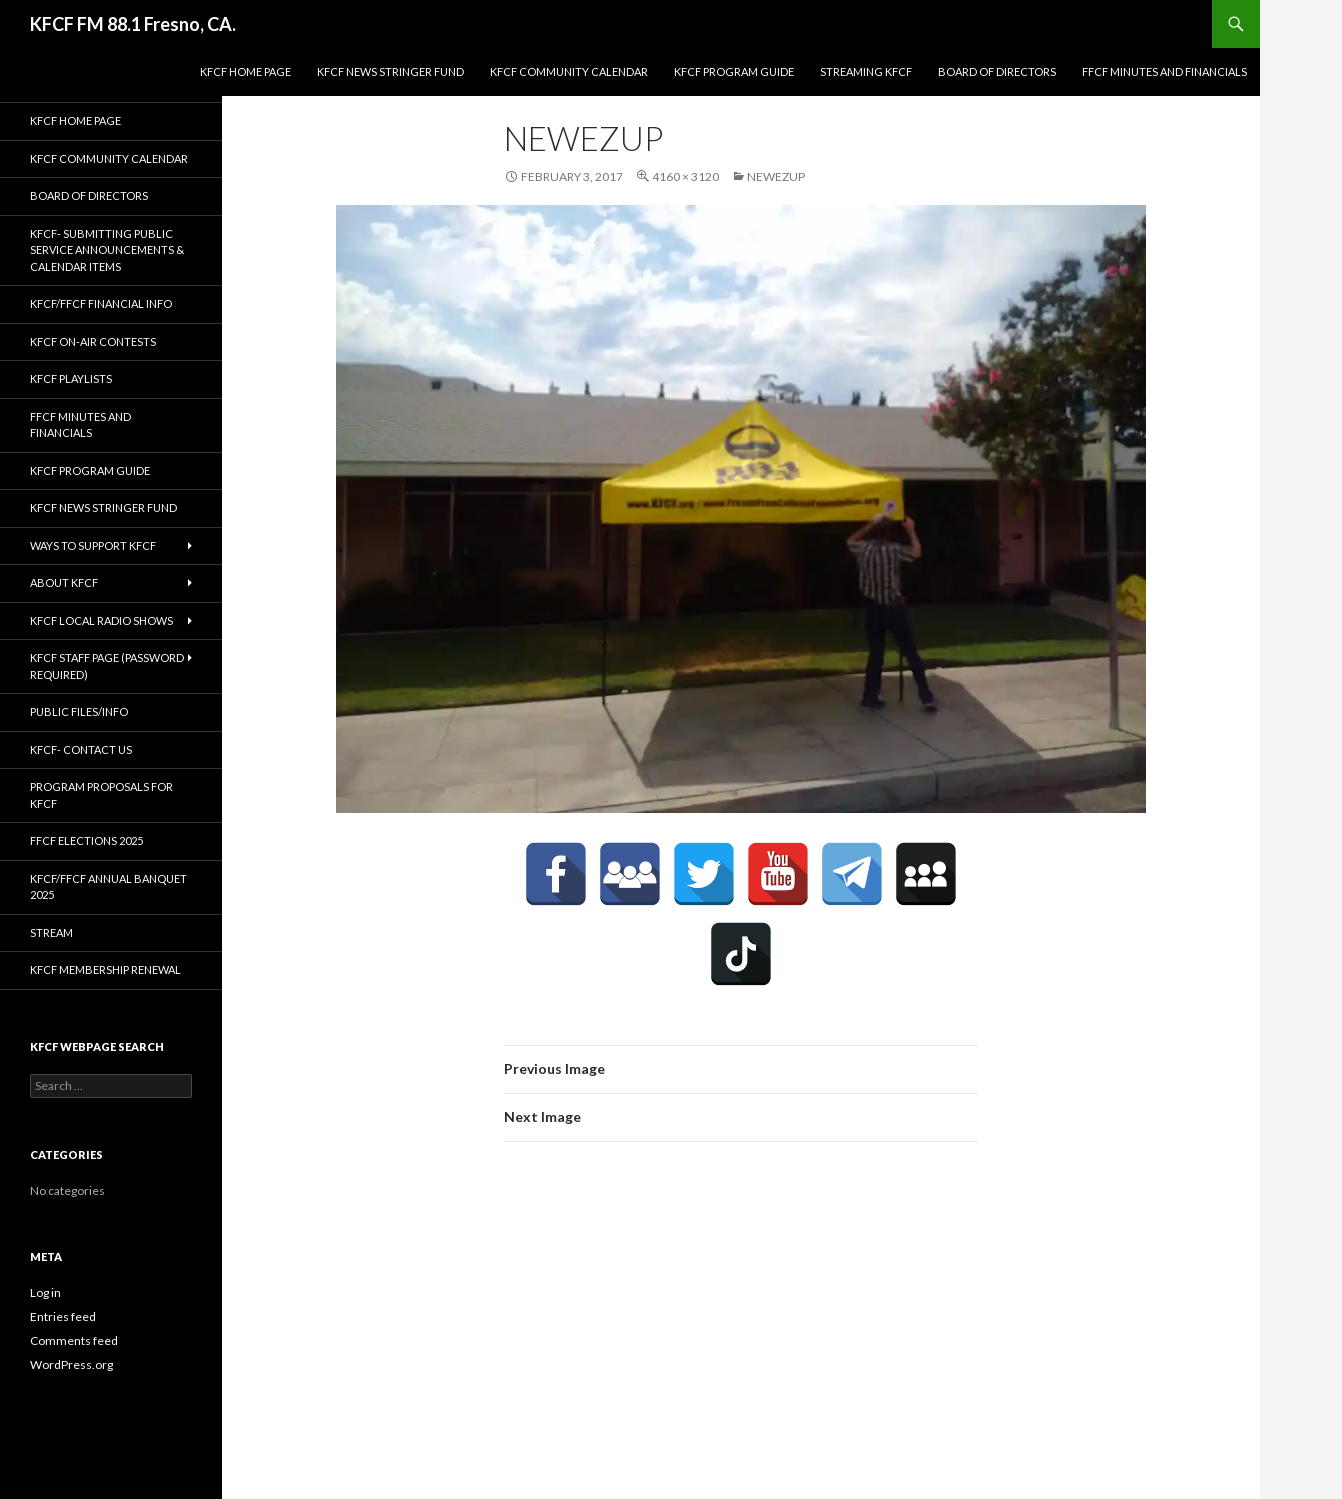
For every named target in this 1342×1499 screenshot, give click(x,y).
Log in (45, 1292)
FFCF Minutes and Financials (1164, 71)
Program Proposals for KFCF (101, 795)
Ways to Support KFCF (93, 545)
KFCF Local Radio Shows (101, 620)
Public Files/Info (79, 711)
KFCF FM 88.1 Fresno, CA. (133, 24)
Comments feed (74, 1340)
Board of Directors (997, 71)
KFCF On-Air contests (93, 341)
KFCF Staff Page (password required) (107, 666)
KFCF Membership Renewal (105, 969)
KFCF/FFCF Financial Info (101, 303)
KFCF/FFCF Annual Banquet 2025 (108, 887)
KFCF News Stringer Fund (390, 71)
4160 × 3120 (685, 176)
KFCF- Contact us (81, 749)
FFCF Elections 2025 (86, 840)
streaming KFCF (866, 71)
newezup (776, 176)
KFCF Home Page (245, 71)
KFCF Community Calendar (569, 71)
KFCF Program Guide (734, 71)
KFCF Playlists (71, 378)
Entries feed (63, 1316)
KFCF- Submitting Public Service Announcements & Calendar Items (107, 250)
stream (51, 932)
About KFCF (64, 582)
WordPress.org (71, 1364)
